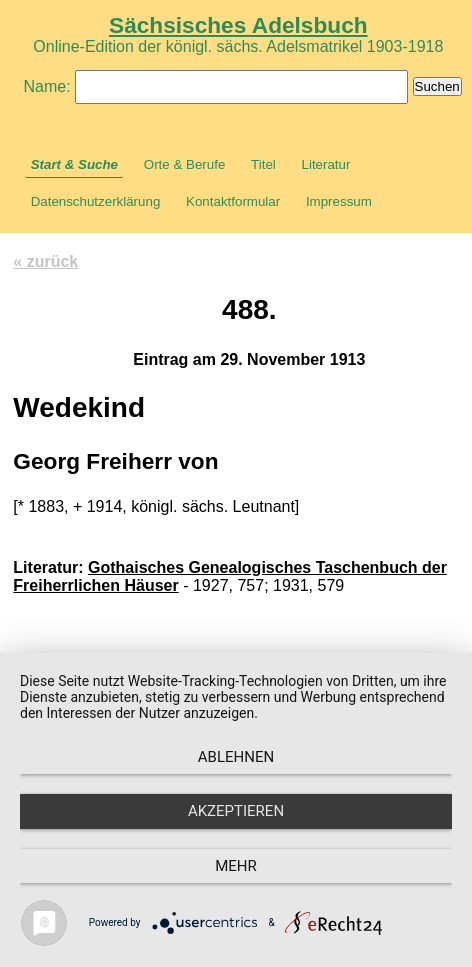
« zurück (45, 261)
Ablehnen (236, 757)
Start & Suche (74, 164)
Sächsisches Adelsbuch (238, 25)
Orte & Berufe (185, 164)
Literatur (326, 164)
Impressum (339, 201)
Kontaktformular (233, 201)
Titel (263, 164)
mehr (236, 866)
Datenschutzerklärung (96, 201)
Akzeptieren (236, 811)
